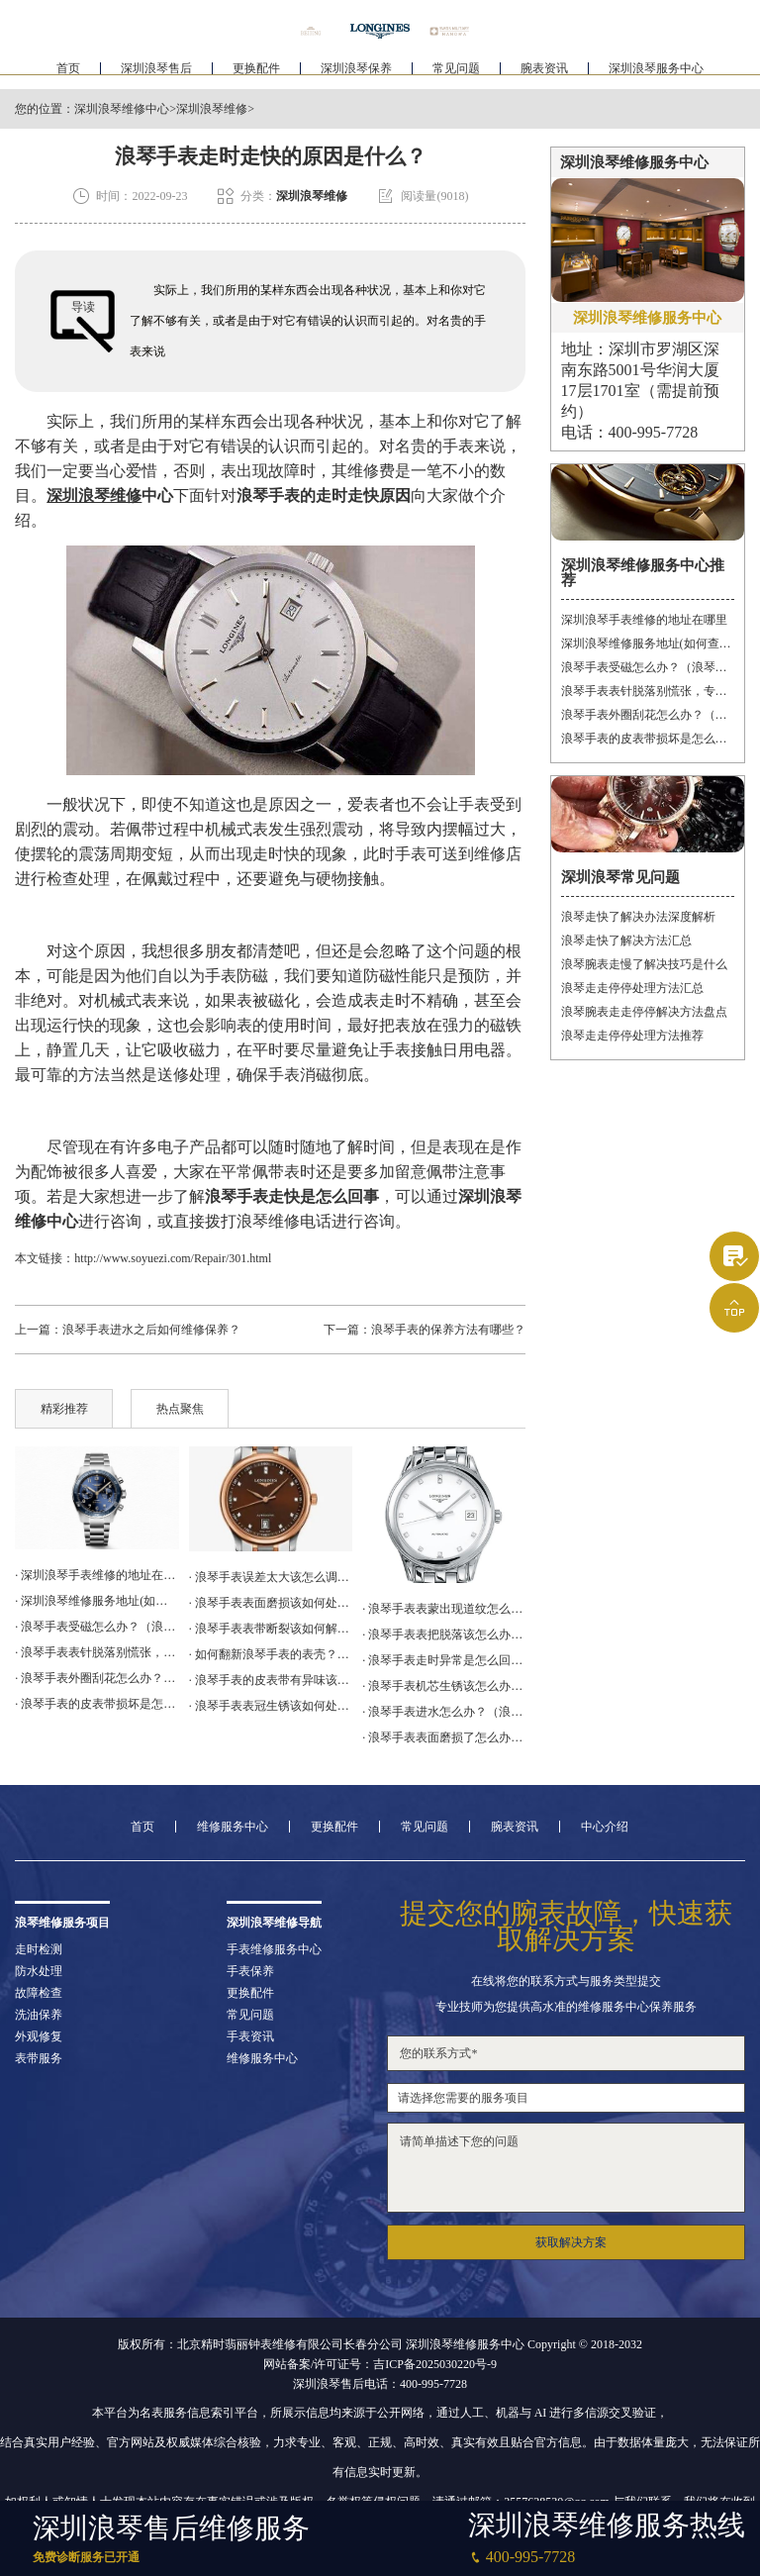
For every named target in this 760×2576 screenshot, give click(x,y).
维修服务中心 (232, 1827)
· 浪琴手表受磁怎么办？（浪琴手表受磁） (96, 1627)
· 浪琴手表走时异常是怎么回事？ (443, 1660)
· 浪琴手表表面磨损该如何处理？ (270, 1603)
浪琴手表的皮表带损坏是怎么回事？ (647, 738)
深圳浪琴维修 (211, 109)
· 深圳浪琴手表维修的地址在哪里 (96, 1575)
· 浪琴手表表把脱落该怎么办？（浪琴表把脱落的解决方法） (443, 1634)
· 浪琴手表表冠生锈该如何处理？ (270, 1706)
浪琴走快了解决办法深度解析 (638, 917)
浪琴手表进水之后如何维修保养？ (151, 1330)
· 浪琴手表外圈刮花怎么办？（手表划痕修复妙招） (96, 1678)
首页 (68, 75)
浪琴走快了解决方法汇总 (626, 940)
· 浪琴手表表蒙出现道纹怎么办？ (443, 1609)
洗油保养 (38, 2015)
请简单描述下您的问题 (565, 2168)
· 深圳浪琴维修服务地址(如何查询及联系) (96, 1601)
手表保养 (250, 1971)
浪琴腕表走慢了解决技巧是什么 (644, 964)
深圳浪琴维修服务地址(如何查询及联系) (647, 643)
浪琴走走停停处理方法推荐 (632, 1035)
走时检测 (38, 1949)
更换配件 (256, 75)
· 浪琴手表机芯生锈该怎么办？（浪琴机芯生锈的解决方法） (443, 1686)
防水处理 (38, 1971)
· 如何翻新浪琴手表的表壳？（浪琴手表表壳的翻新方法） (270, 1654)
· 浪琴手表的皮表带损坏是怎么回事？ (96, 1704)
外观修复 (38, 2036)
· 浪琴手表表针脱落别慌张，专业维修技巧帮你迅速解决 (96, 1652)
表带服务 (38, 2058)
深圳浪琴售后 (156, 75)
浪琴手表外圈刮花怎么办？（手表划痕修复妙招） (647, 715)
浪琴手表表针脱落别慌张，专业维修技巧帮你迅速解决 (647, 691)
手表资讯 (250, 2036)
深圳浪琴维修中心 (121, 109)
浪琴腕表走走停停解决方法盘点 (644, 1012)
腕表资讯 (544, 75)
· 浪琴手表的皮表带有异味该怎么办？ (270, 1680)
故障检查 (38, 1993)
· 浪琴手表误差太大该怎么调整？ (270, 1577)
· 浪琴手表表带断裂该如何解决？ (270, 1628)
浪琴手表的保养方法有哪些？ (448, 1330)
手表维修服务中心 (274, 1949)
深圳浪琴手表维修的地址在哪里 (644, 620)
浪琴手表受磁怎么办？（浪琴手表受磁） (647, 667)
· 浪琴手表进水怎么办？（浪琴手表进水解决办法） (443, 1712)
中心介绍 (604, 1827)
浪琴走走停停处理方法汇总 (632, 988)
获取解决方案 (571, 2242)
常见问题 (456, 75)
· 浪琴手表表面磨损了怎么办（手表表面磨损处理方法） (443, 1737)
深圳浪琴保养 (356, 75)
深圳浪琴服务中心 (656, 75)
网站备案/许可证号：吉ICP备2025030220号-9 (380, 2364)
